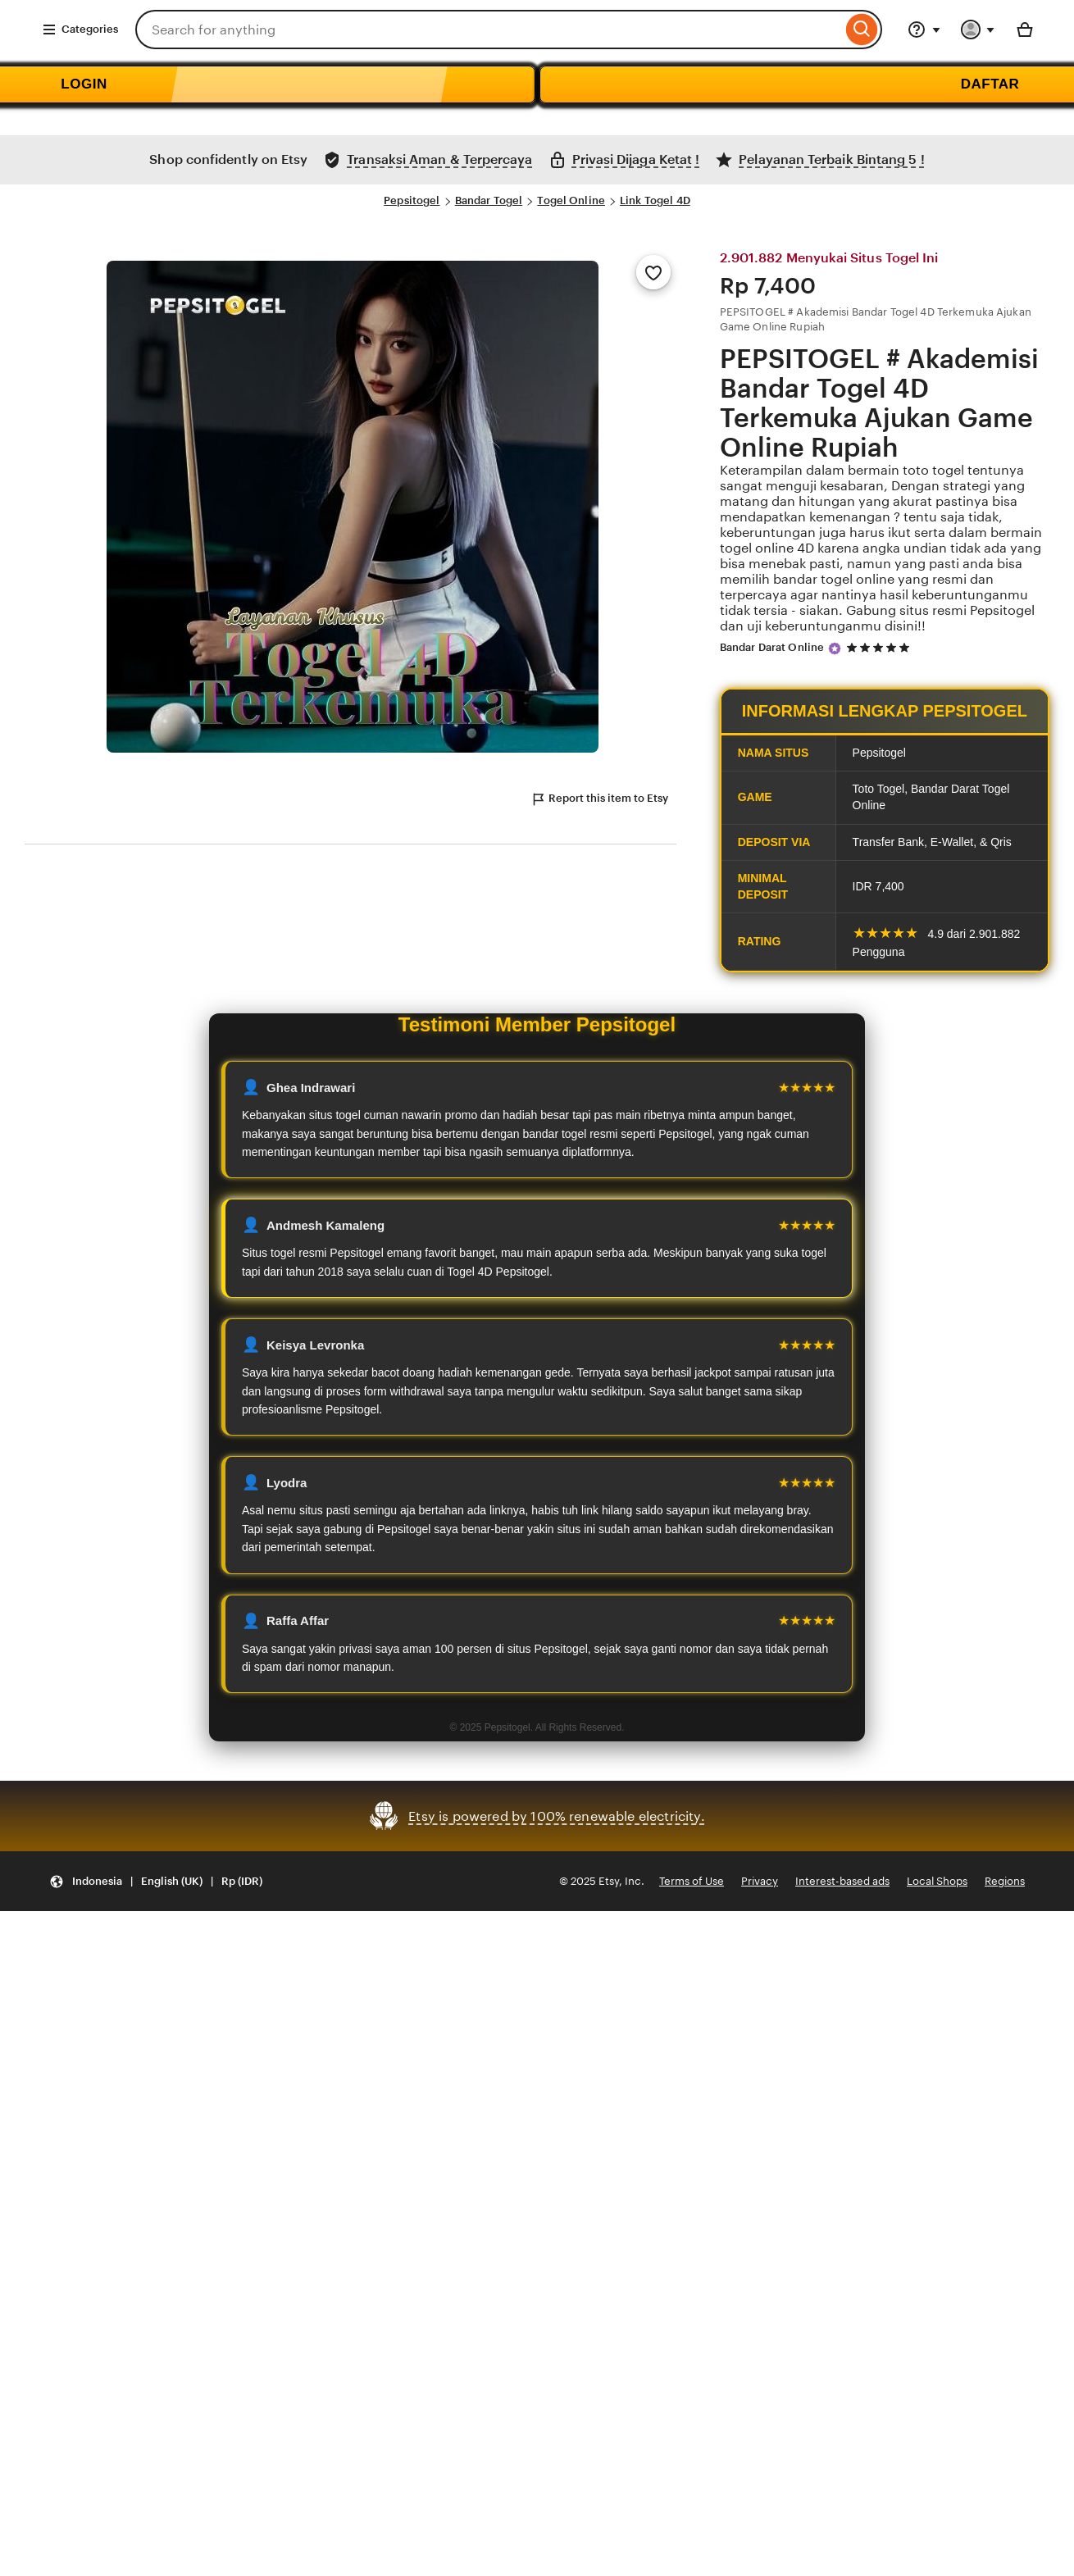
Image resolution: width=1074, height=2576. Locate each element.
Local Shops (937, 1881)
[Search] (862, 29)
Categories (80, 29)
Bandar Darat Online (772, 647)
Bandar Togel (489, 200)
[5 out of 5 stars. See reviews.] (880, 648)
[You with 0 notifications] (978, 29)
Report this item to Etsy (599, 799)
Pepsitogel (411, 200)
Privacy (759, 1881)
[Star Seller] (834, 648)
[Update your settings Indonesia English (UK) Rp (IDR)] (156, 1881)
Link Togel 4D (655, 200)
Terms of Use (691, 1881)
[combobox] (488, 29)
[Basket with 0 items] (1024, 29)
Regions (1005, 1881)
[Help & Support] (924, 29)
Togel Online (571, 200)
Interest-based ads (842, 1881)
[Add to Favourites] (653, 272)
